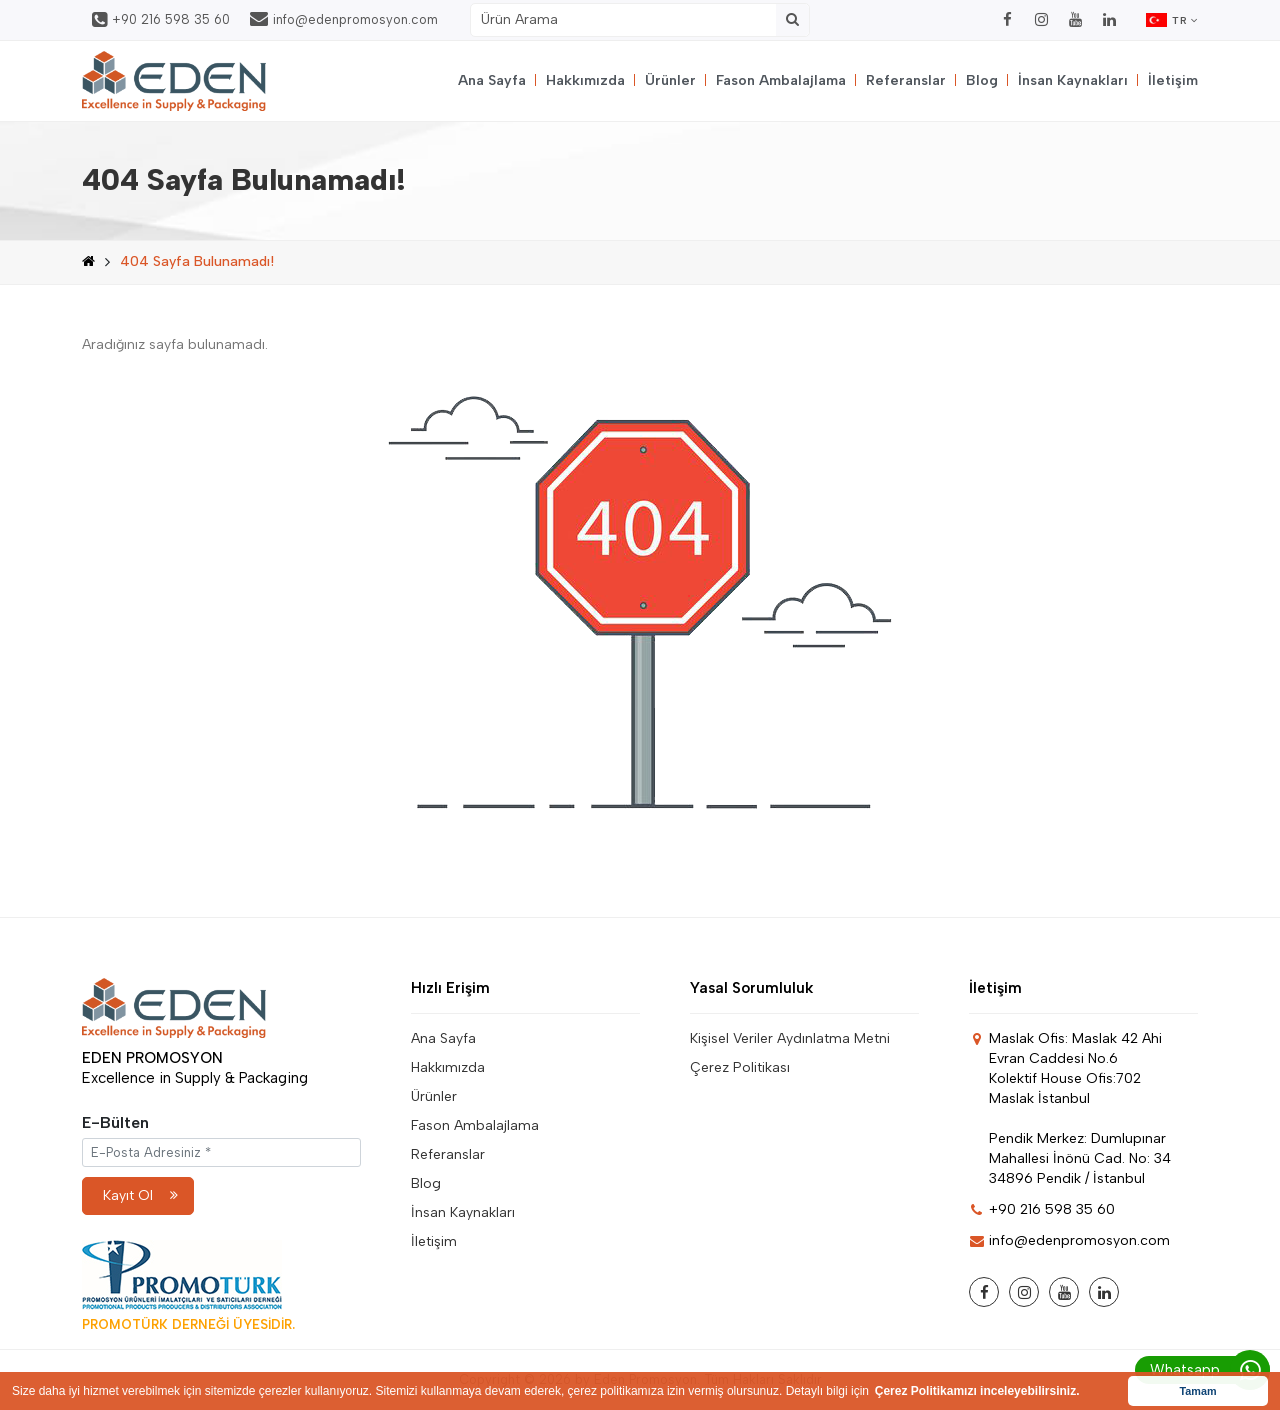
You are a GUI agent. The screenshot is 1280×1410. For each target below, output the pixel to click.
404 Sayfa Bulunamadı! (197, 261)
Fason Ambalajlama (781, 80)
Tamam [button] (1197, 1391)
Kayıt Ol (140, 1195)
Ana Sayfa (492, 80)
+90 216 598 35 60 (161, 20)
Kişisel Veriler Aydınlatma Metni (790, 1038)
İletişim (1173, 80)
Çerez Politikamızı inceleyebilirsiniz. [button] (977, 1391)
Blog (982, 80)
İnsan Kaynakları (1073, 80)
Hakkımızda (585, 80)
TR (1172, 20)
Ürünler (670, 80)
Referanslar (906, 80)
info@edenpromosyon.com (344, 19)
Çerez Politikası (740, 1067)
